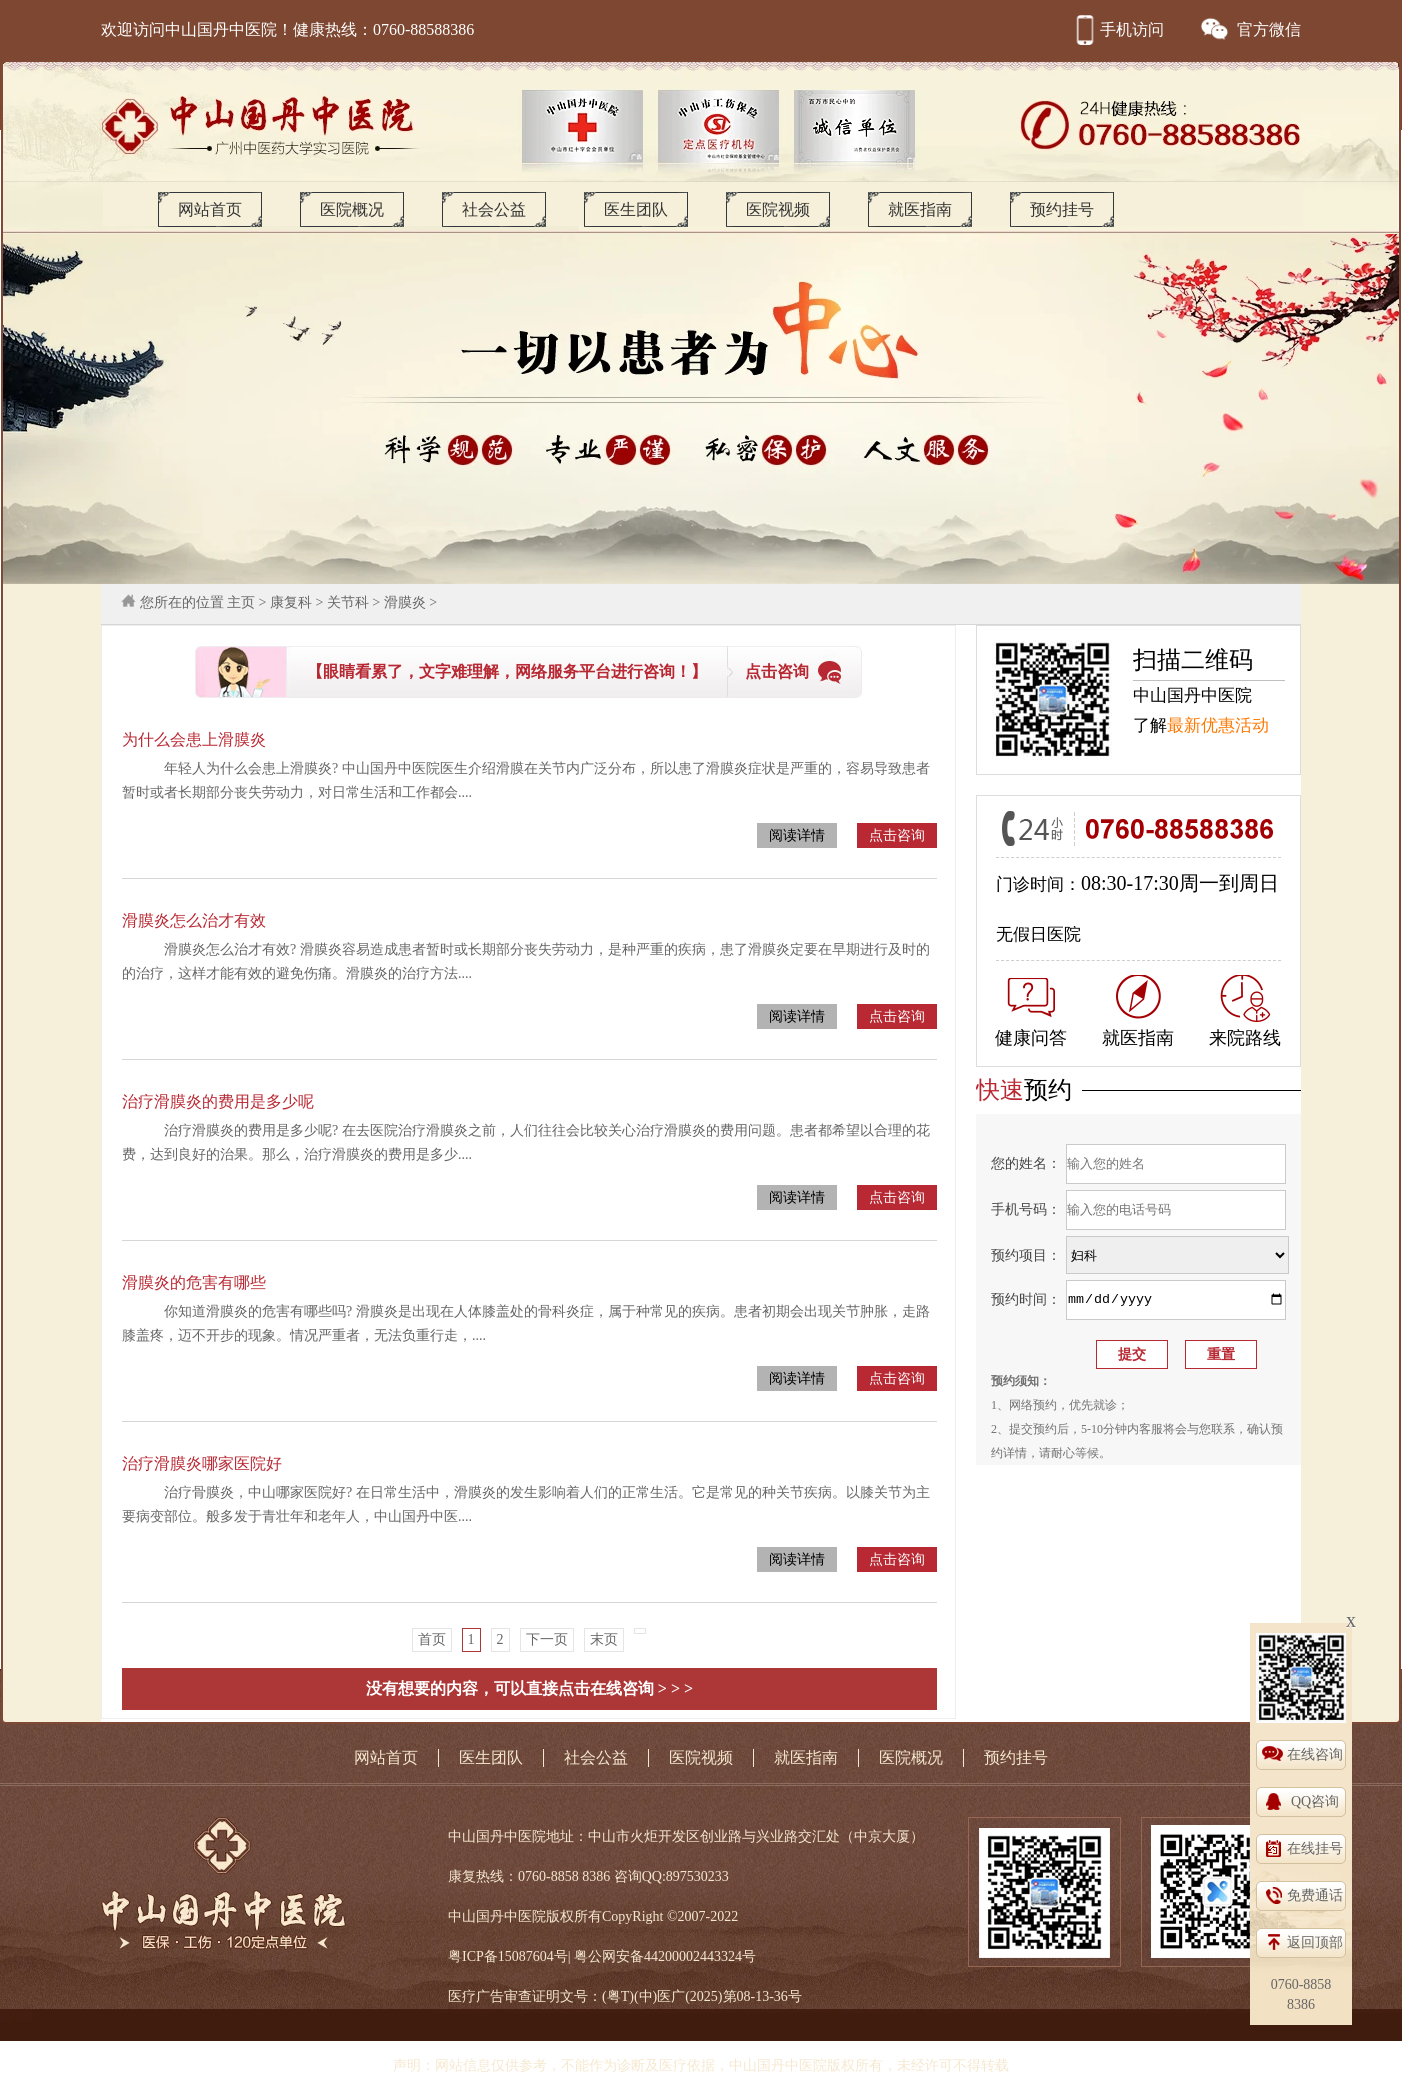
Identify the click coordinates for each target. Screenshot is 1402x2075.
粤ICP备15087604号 (508, 1956)
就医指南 (920, 209)
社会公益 (494, 209)
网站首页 (210, 209)
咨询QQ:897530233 (671, 1876)
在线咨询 (1315, 1754)
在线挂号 (1315, 1848)
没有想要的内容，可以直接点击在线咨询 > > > (529, 1688)
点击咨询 (777, 671)
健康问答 (1031, 1013)
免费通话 (1315, 1895)
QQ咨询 (1315, 1801)
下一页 (547, 1639)
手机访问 (1117, 29)
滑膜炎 (405, 602)
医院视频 (778, 209)
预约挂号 (1062, 209)
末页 (604, 1639)
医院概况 (352, 209)
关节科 (348, 602)
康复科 (291, 602)
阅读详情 (797, 835)
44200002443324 (693, 1956)
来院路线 (1245, 1011)
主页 (241, 602)
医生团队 (636, 209)
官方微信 (1250, 29)
